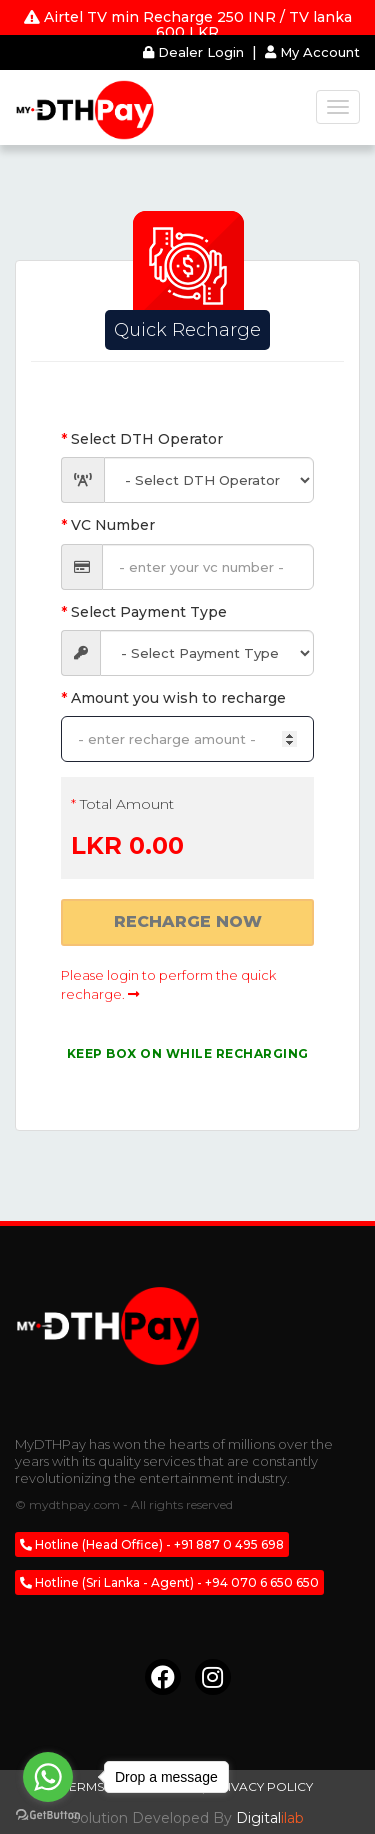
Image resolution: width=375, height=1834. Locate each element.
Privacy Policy (261, 1786)
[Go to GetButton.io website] (48, 1814)
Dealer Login (195, 52)
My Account (312, 52)
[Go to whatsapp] (48, 1777)
